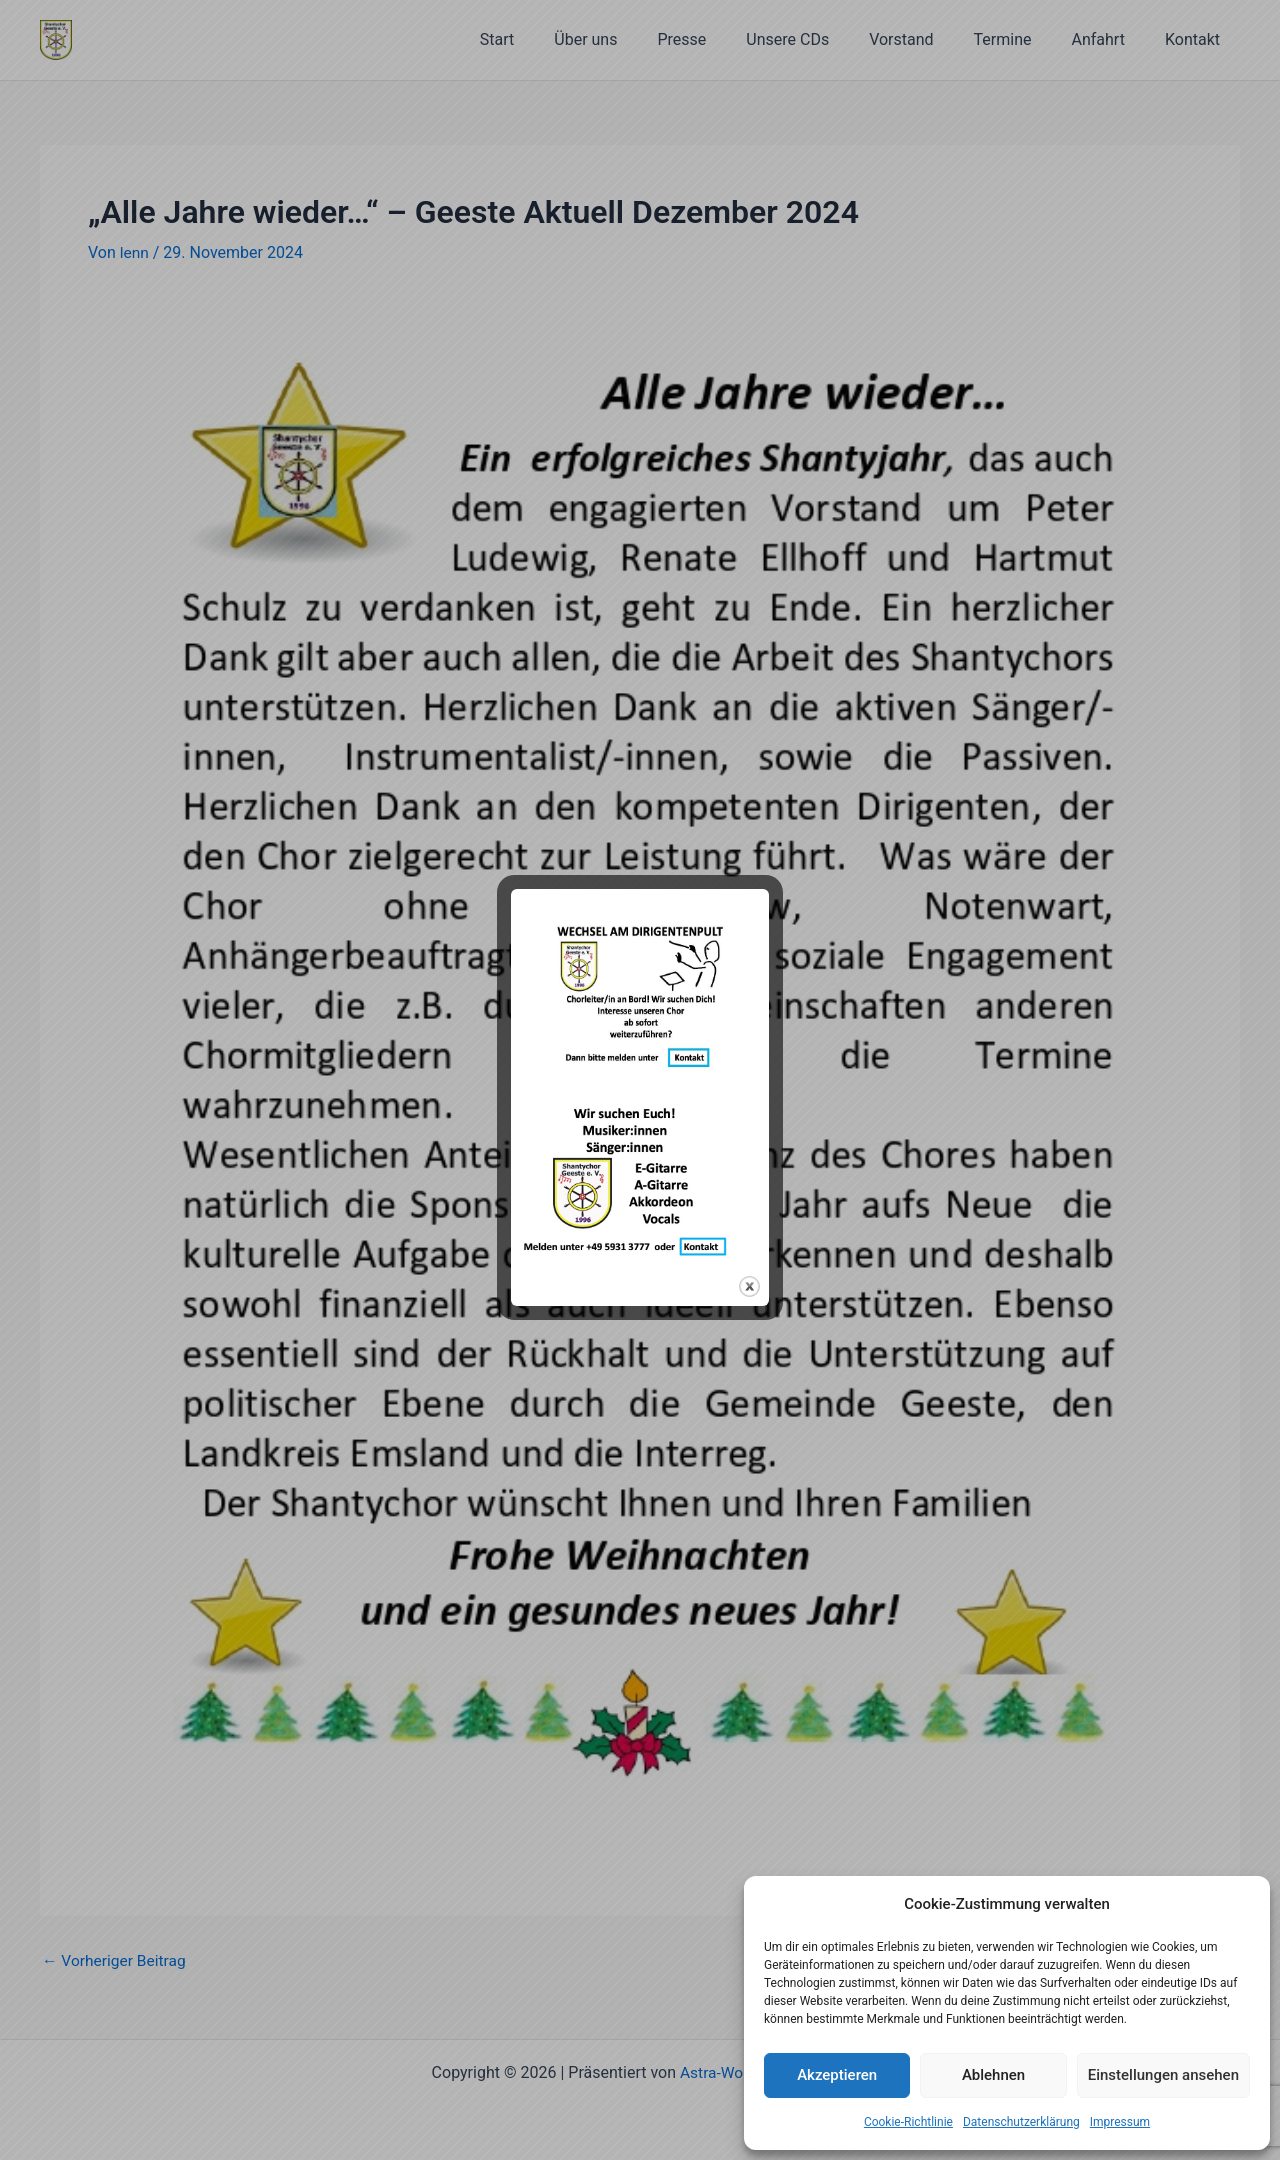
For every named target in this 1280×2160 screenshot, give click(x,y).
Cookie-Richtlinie (908, 2122)
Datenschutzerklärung (1021, 2122)
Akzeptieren (837, 2075)
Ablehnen (993, 2075)
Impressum (1120, 2122)
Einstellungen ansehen (1163, 2075)
